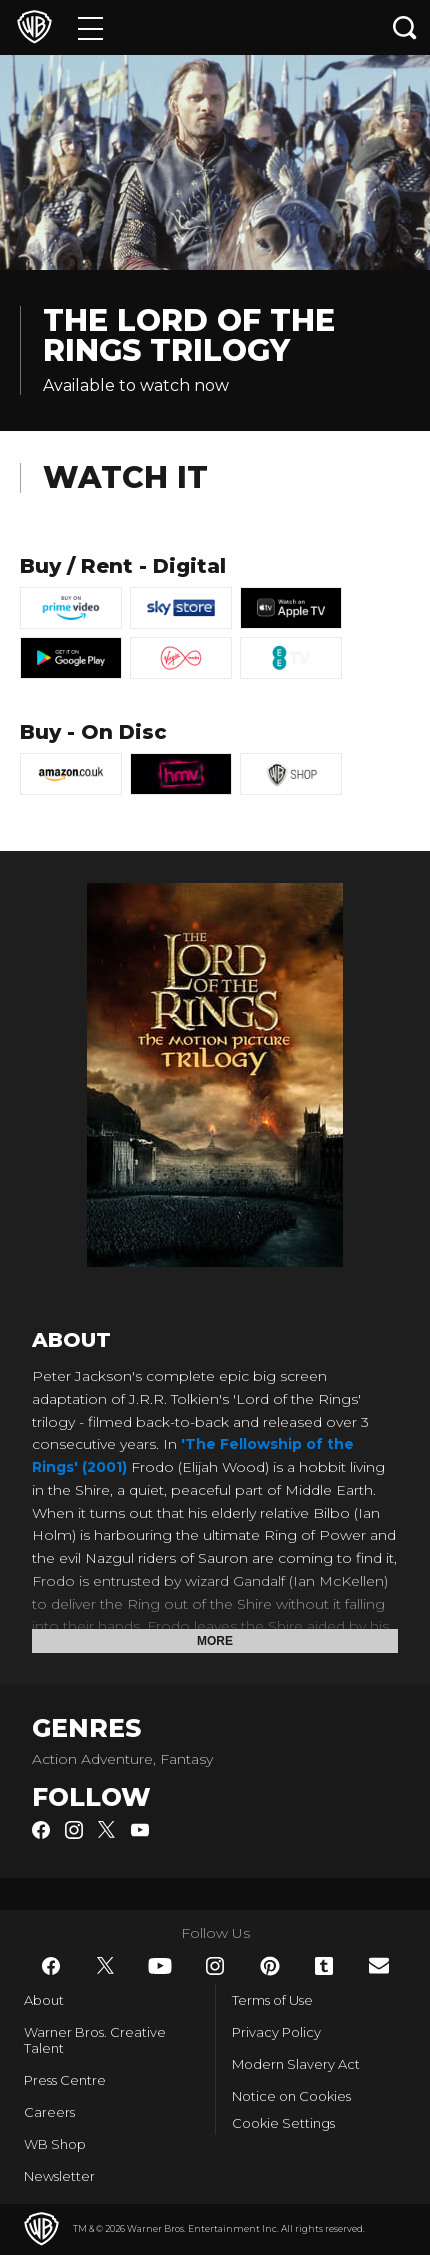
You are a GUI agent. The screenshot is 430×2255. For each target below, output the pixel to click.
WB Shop (55, 2144)
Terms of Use (272, 2000)
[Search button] (405, 27)
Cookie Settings (283, 2123)
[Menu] (90, 27)
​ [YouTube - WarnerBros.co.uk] (160, 1966)
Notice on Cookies (291, 2096)
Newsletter (59, 2176)
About (44, 2000)
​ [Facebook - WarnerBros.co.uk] (51, 1966)
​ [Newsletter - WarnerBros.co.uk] (379, 1965)
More (215, 1641)
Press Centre (65, 2080)
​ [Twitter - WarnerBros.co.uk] (106, 1966)
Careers (49, 2112)
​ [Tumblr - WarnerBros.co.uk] (324, 1966)
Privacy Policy (276, 2032)
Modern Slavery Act (296, 2064)
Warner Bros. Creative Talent (95, 2040)
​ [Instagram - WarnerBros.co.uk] (215, 1966)
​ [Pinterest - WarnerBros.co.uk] (270, 1966)
